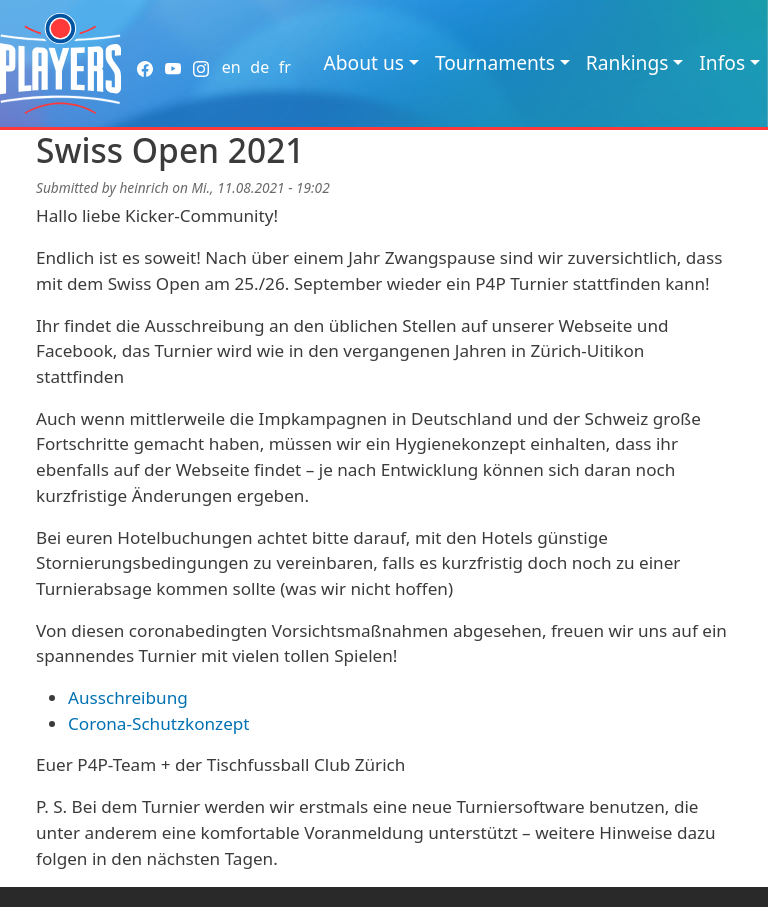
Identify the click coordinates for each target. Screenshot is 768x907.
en (231, 67)
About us (363, 62)
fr (285, 67)
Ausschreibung (128, 697)
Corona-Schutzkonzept (159, 723)
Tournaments (495, 62)
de (259, 67)
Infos (722, 62)
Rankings (627, 62)
